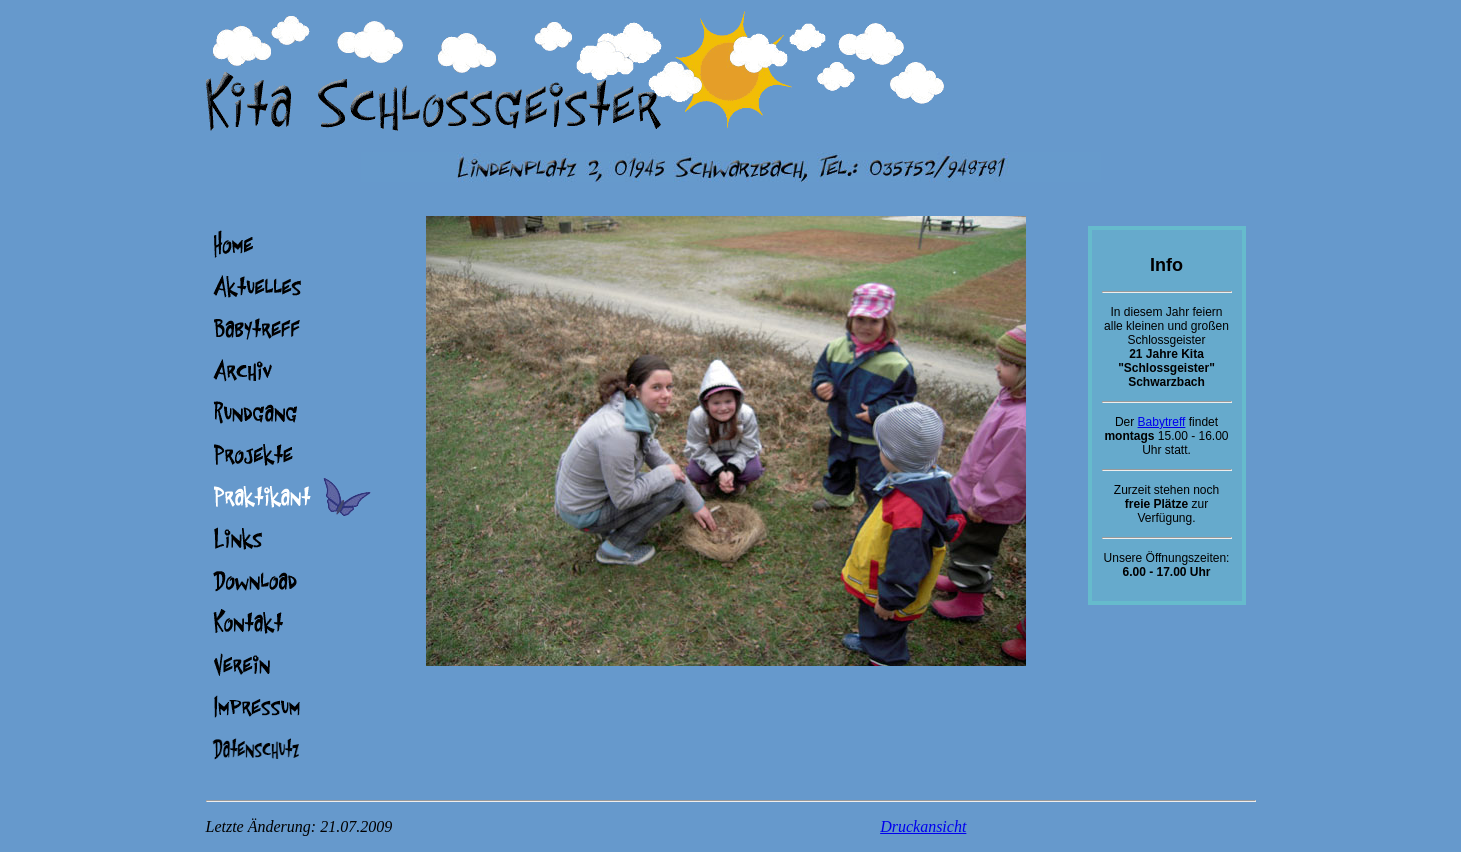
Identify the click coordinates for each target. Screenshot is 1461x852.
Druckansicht (923, 826)
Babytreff (1162, 422)
